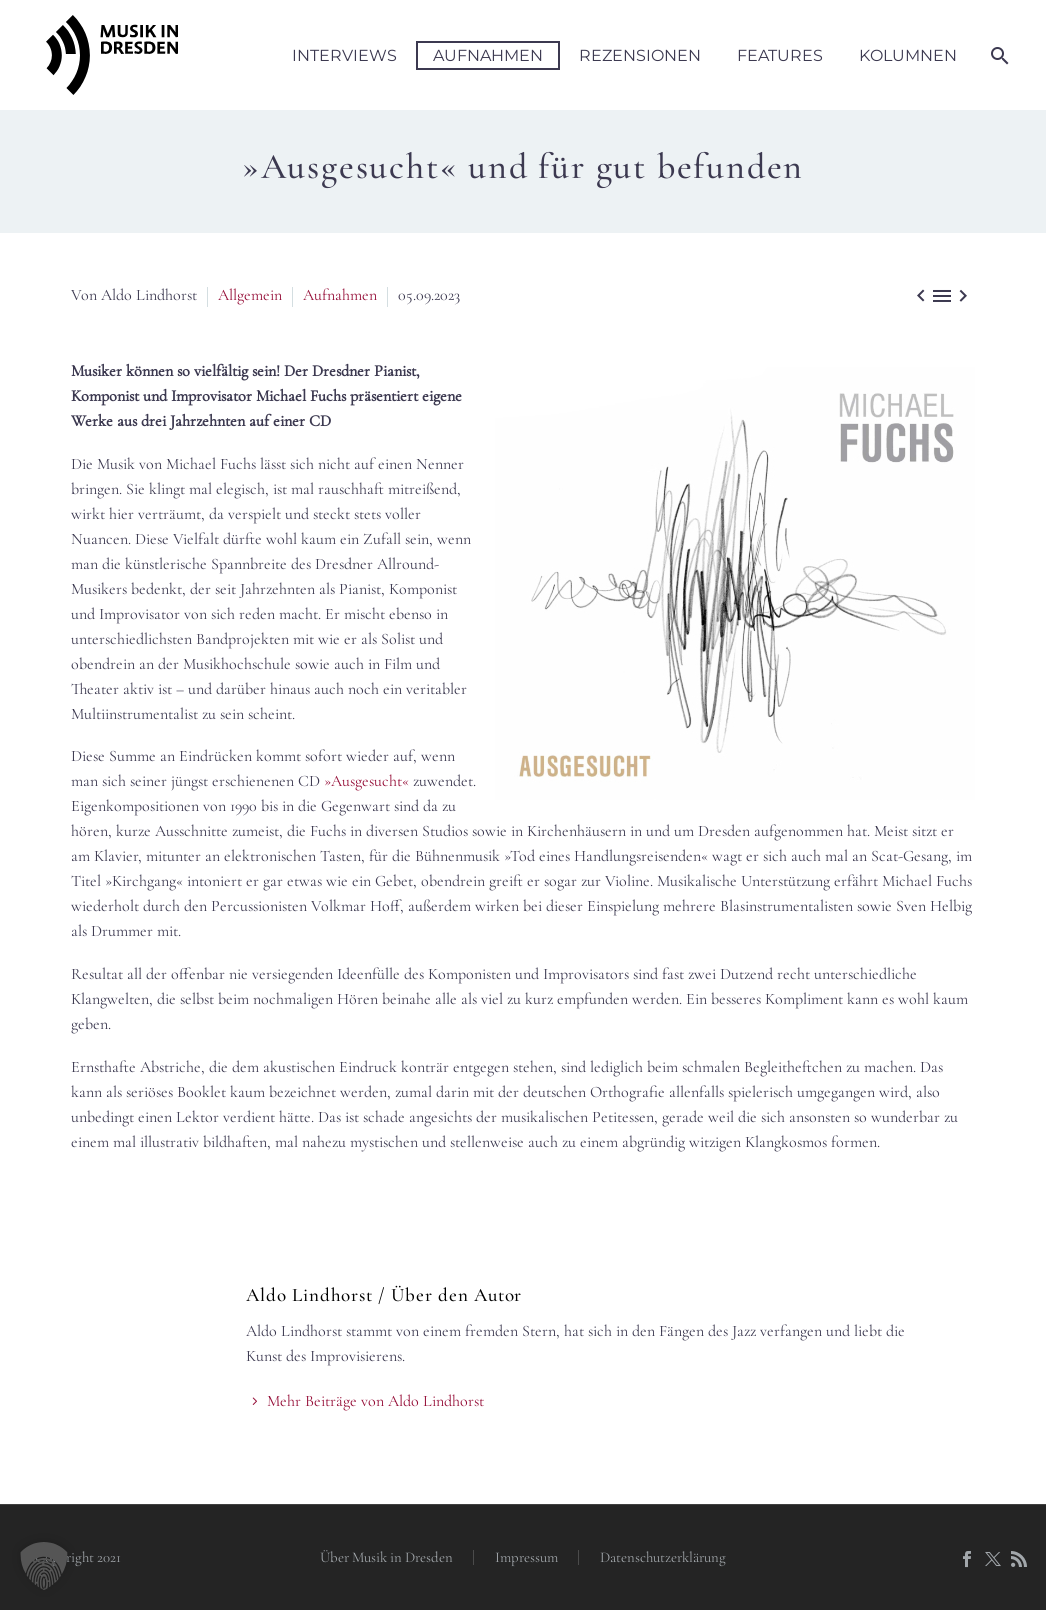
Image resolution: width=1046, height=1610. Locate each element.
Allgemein (250, 295)
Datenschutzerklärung (663, 1557)
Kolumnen (908, 55)
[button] (44, 1566)
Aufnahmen (488, 55)
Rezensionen (640, 55)
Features (780, 55)
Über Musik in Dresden (386, 1557)
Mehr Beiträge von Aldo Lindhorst (375, 1401)
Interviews (344, 55)
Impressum (526, 1557)
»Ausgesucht (363, 781)
